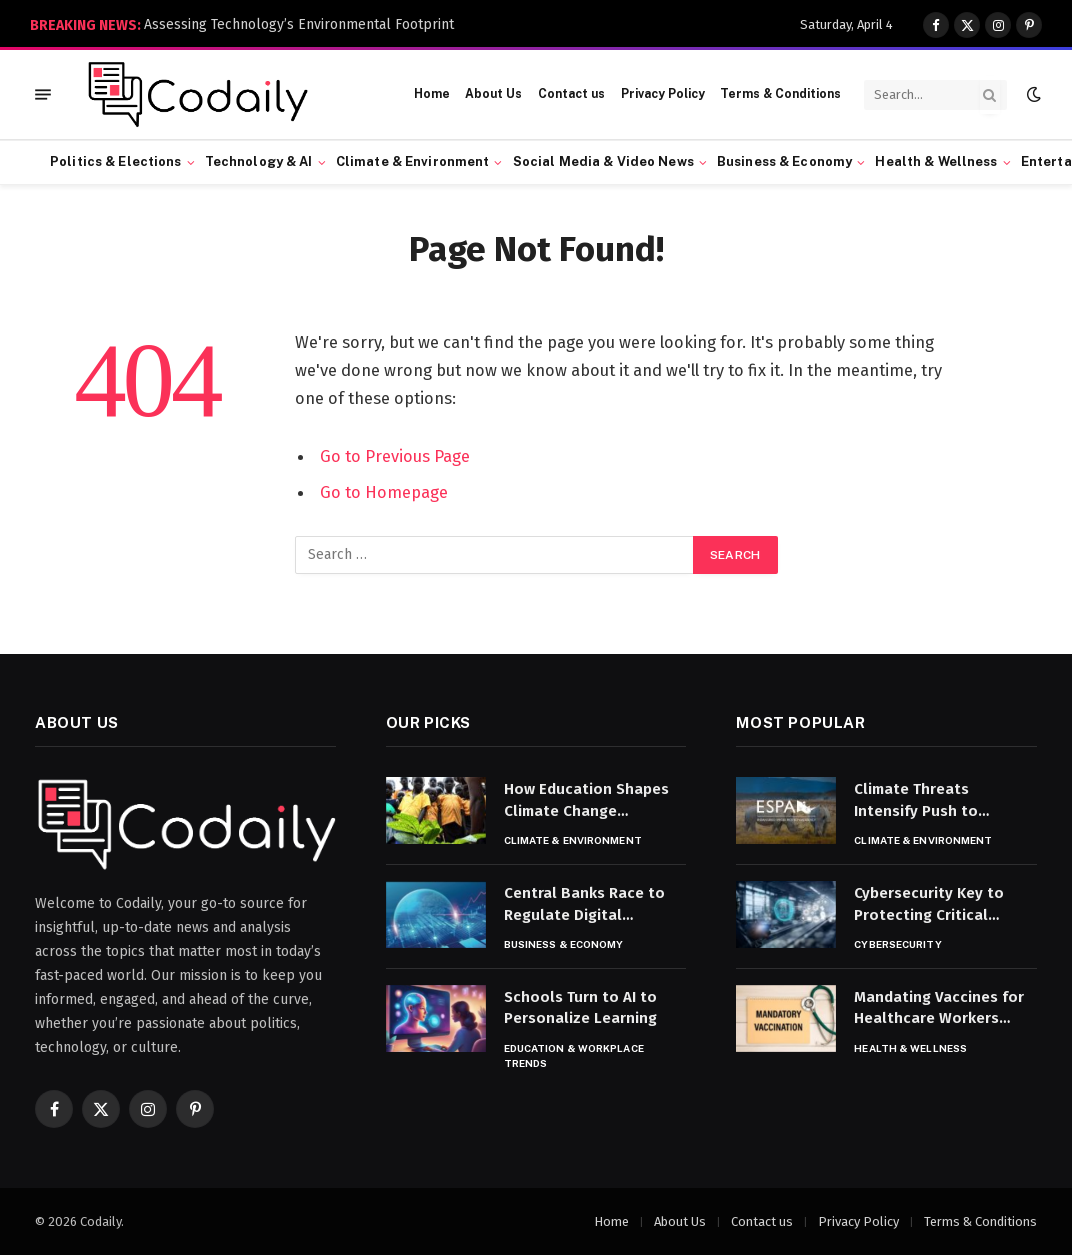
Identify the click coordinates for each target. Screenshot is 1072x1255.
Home (432, 94)
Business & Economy (784, 161)
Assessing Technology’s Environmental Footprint (299, 24)
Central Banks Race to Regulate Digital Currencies (584, 905)
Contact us (571, 94)
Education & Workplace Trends (574, 1055)
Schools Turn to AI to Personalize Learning (580, 1007)
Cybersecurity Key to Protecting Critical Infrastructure (929, 905)
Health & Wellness (936, 161)
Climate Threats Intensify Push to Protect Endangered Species (927, 801)
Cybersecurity (897, 944)
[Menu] (43, 94)
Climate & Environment (413, 161)
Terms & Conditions (780, 94)
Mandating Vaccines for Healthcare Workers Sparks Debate (939, 1009)
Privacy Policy (663, 94)
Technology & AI (259, 161)
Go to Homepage (384, 492)
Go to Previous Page (395, 456)
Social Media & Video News (603, 161)
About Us (493, 94)
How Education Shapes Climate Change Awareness (586, 801)
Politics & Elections (116, 161)
